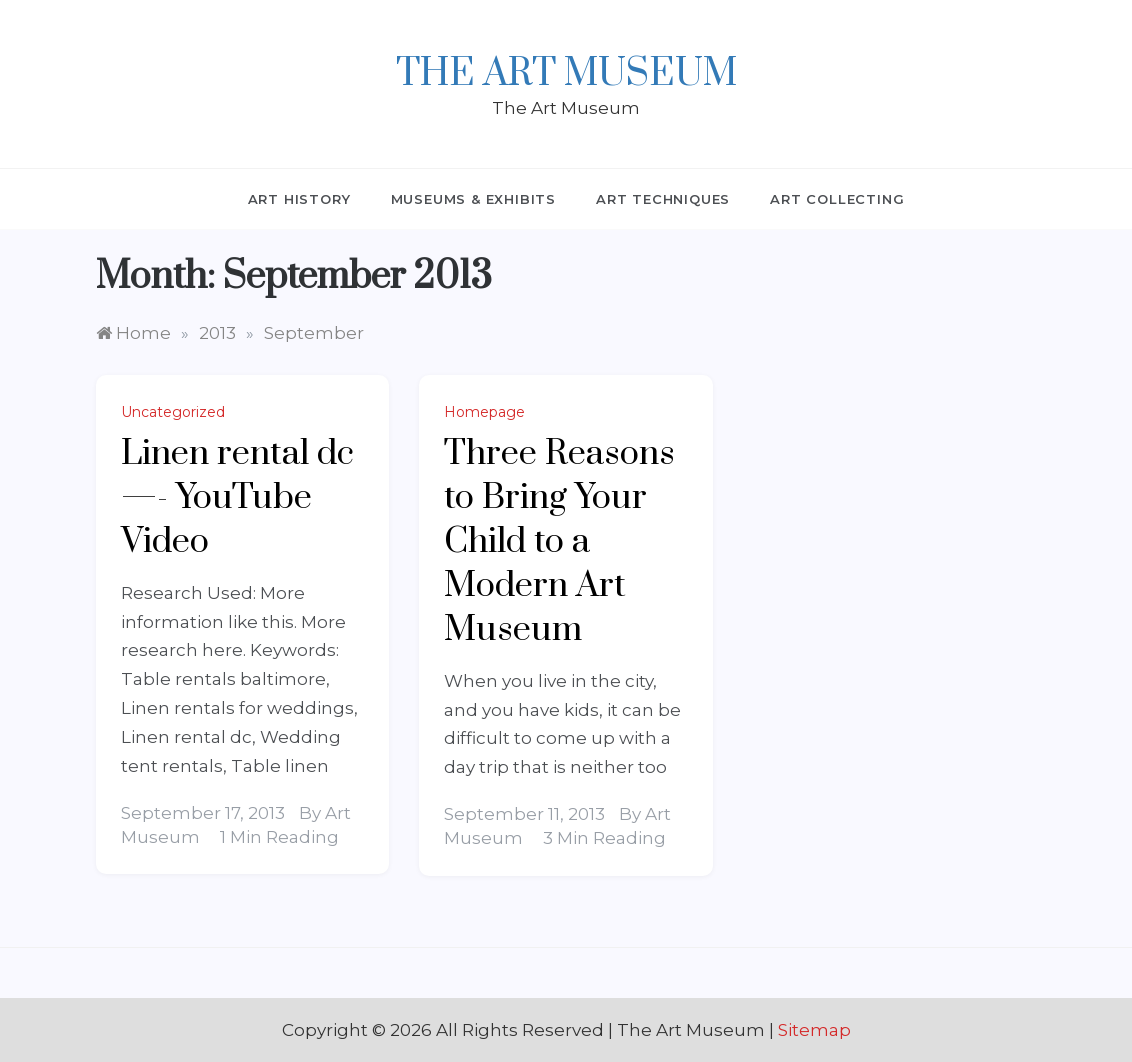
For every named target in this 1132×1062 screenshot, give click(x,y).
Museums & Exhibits (473, 199)
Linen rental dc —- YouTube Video (237, 498)
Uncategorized (173, 412)
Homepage (484, 412)
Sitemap (814, 1030)
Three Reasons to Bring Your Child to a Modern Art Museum (559, 542)
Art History (299, 199)
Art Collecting (837, 199)
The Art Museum (566, 74)
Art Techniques (663, 199)
